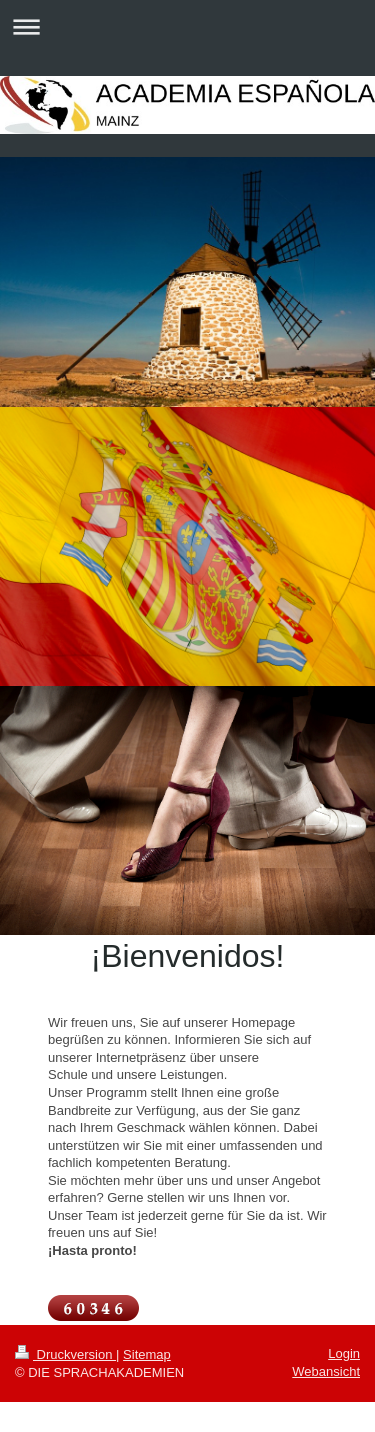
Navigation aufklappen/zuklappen (187, 26)
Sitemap (147, 1354)
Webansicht (326, 1371)
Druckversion (65, 1354)
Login (344, 1353)
